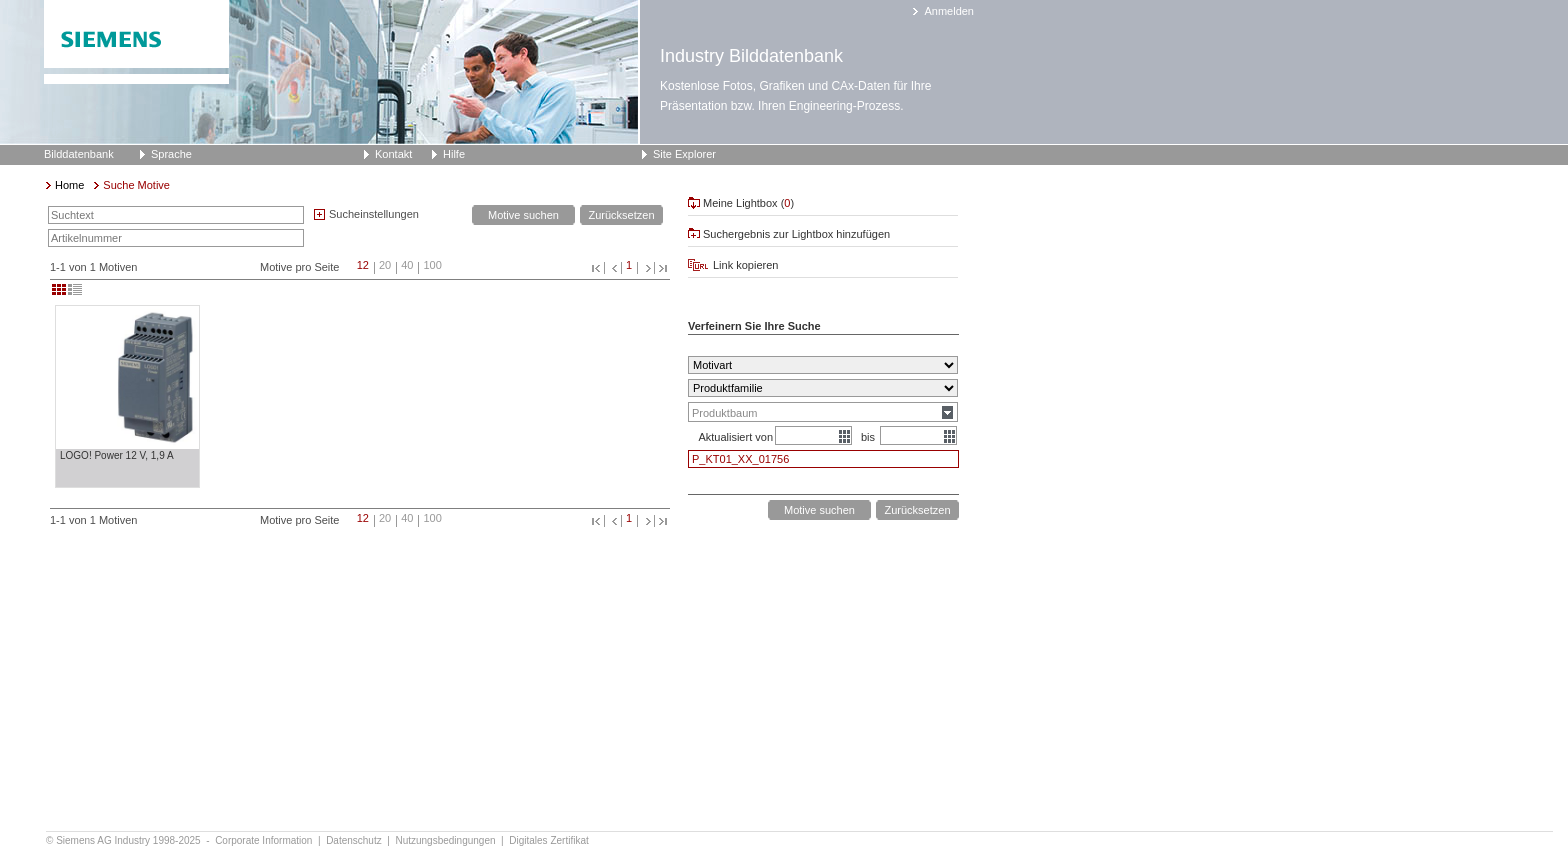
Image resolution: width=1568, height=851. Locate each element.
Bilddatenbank (79, 154)
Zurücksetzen (621, 215)
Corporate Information (265, 840)
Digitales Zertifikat (548, 840)
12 (363, 265)
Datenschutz (355, 840)
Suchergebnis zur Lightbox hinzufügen (796, 234)
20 (385, 265)
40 (407, 265)
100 (432, 265)
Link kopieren (745, 265)
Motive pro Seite (299, 267)
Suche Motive (136, 185)
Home (69, 185)
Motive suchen (523, 215)
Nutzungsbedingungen (446, 840)
